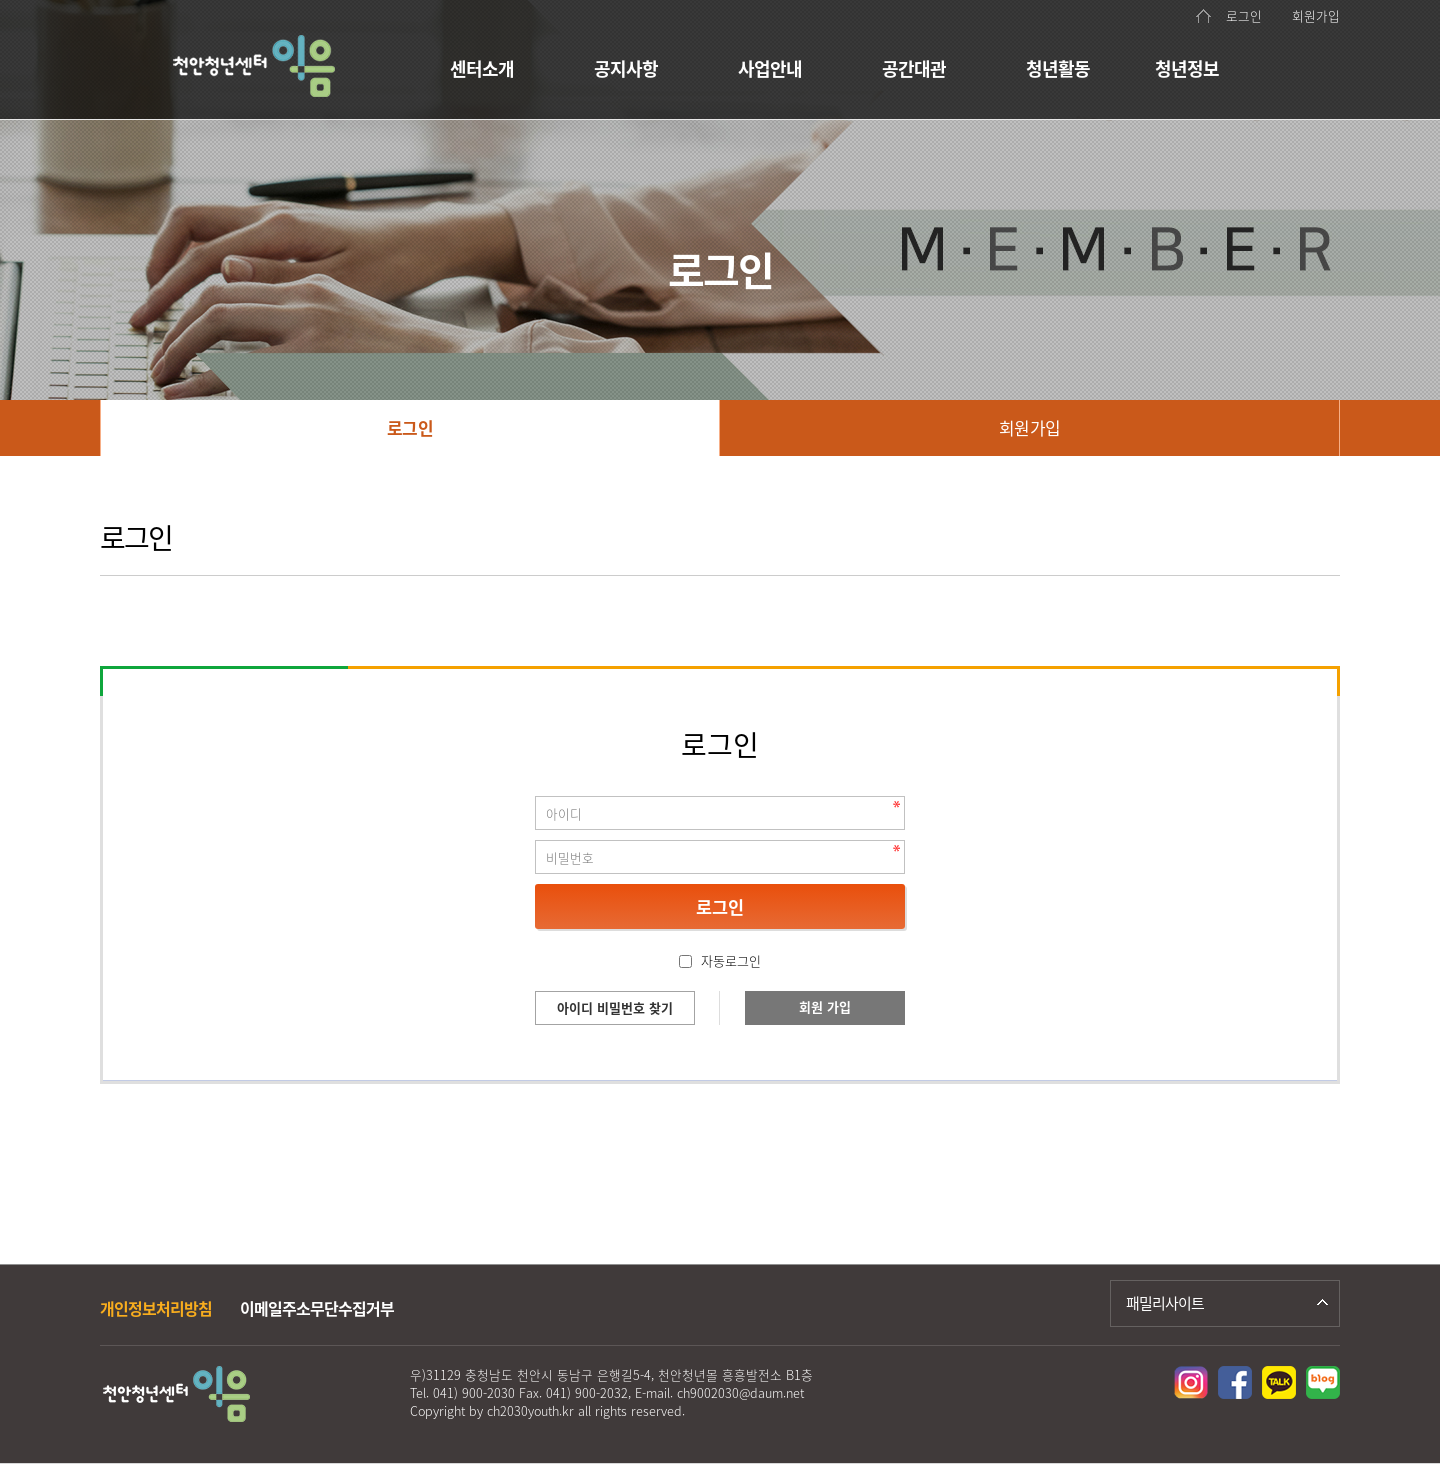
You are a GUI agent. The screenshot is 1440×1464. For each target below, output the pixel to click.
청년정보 (1187, 68)
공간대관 (914, 68)
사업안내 (770, 68)
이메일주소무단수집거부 (317, 1308)
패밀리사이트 (1165, 1303)
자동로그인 (731, 960)
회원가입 (1316, 15)
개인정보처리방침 (156, 1308)
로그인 (1244, 15)
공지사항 (626, 68)
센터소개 (482, 68)
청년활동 (1058, 68)
